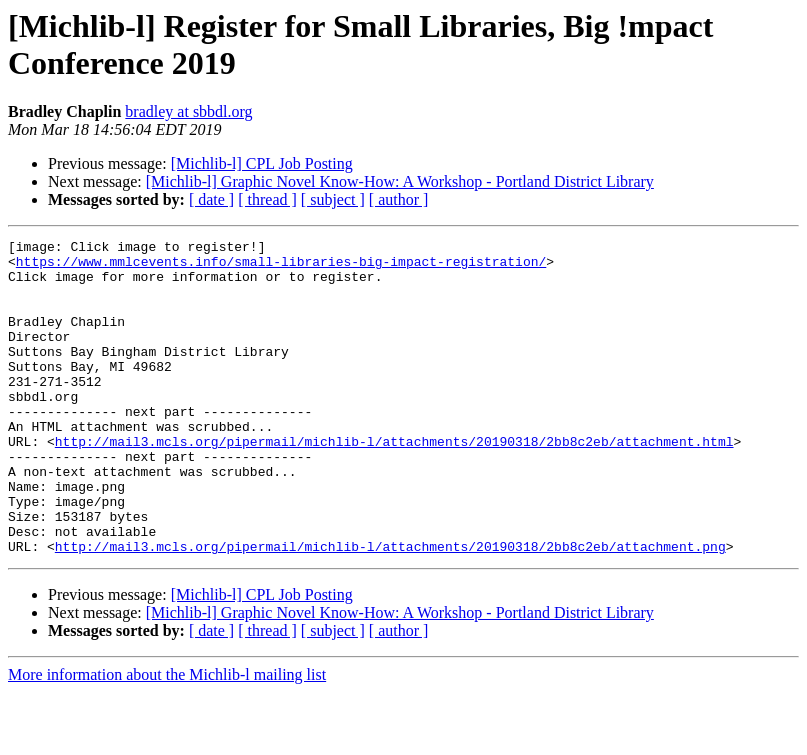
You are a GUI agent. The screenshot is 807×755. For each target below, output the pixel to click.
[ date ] (211, 199)
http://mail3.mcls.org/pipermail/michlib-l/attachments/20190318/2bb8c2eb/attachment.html (394, 483)
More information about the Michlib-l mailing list (167, 737)
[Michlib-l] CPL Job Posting (262, 163)
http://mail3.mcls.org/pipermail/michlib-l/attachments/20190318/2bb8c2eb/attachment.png (390, 609)
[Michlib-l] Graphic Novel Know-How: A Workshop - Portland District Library (400, 181)
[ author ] (399, 199)
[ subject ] (333, 199)
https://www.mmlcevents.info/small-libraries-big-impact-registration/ (281, 267)
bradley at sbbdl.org (188, 111)
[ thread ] (267, 199)
